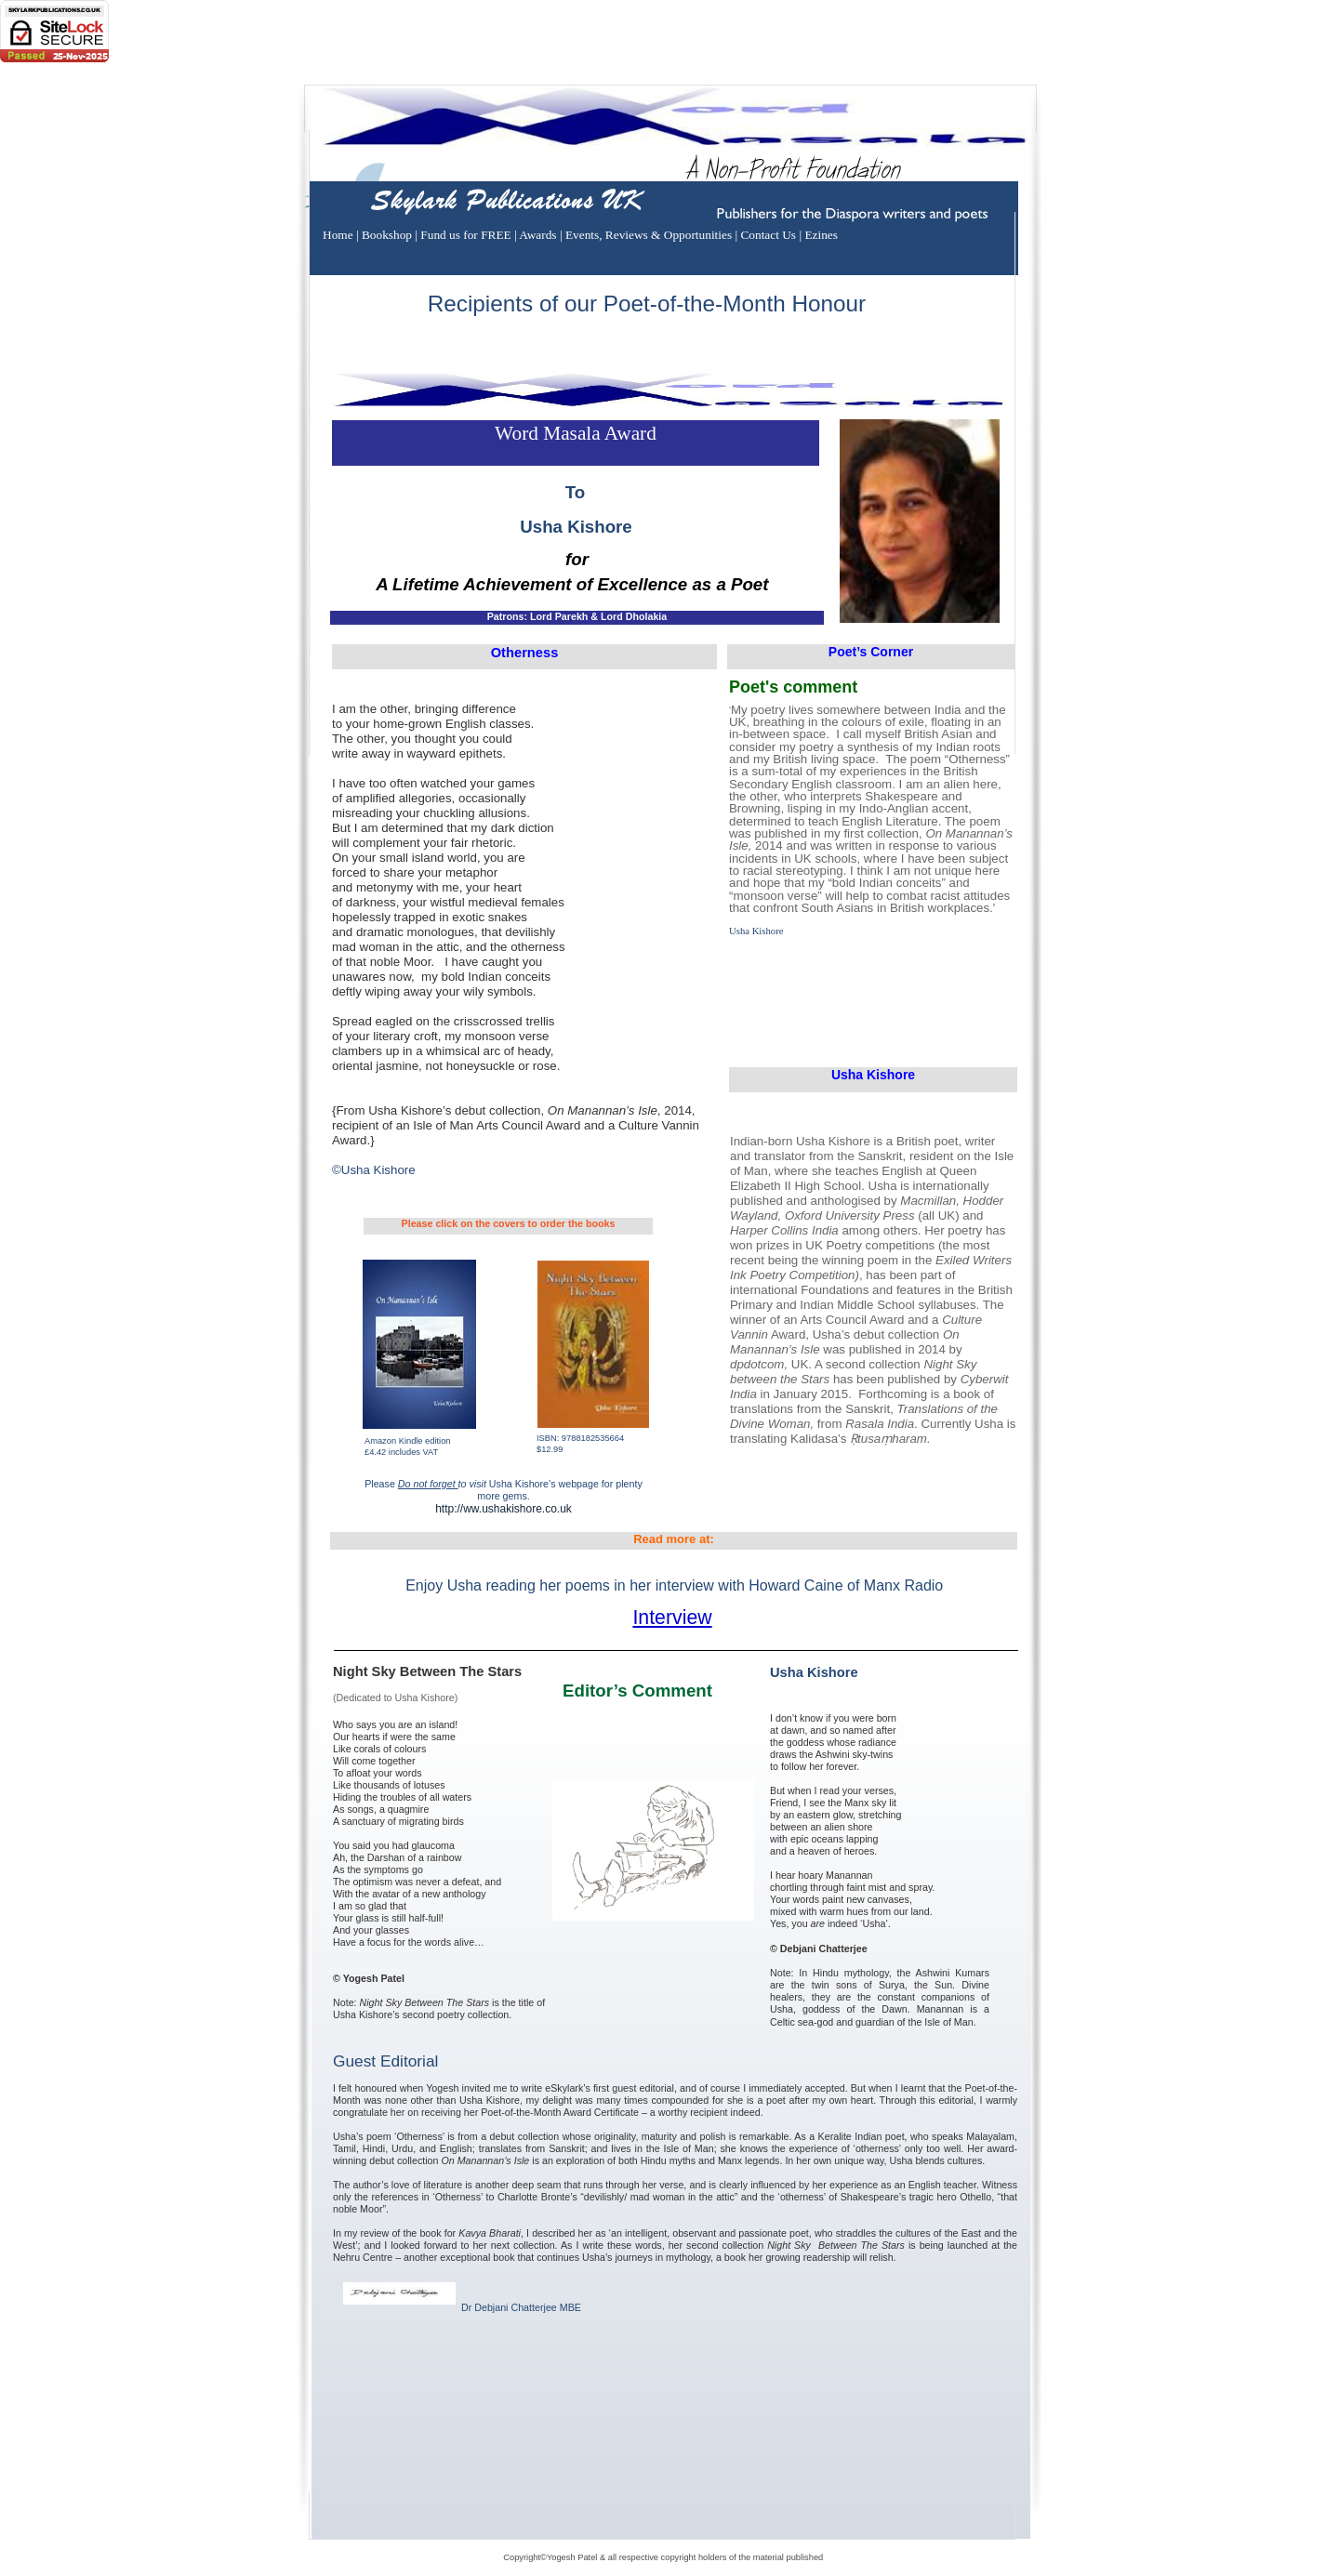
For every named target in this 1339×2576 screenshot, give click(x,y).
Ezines (821, 235)
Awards (539, 235)
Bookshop (388, 235)
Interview (671, 1617)
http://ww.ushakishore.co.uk (503, 1508)
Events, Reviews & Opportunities (650, 235)
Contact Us (769, 235)
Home (339, 235)
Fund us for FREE (467, 235)
